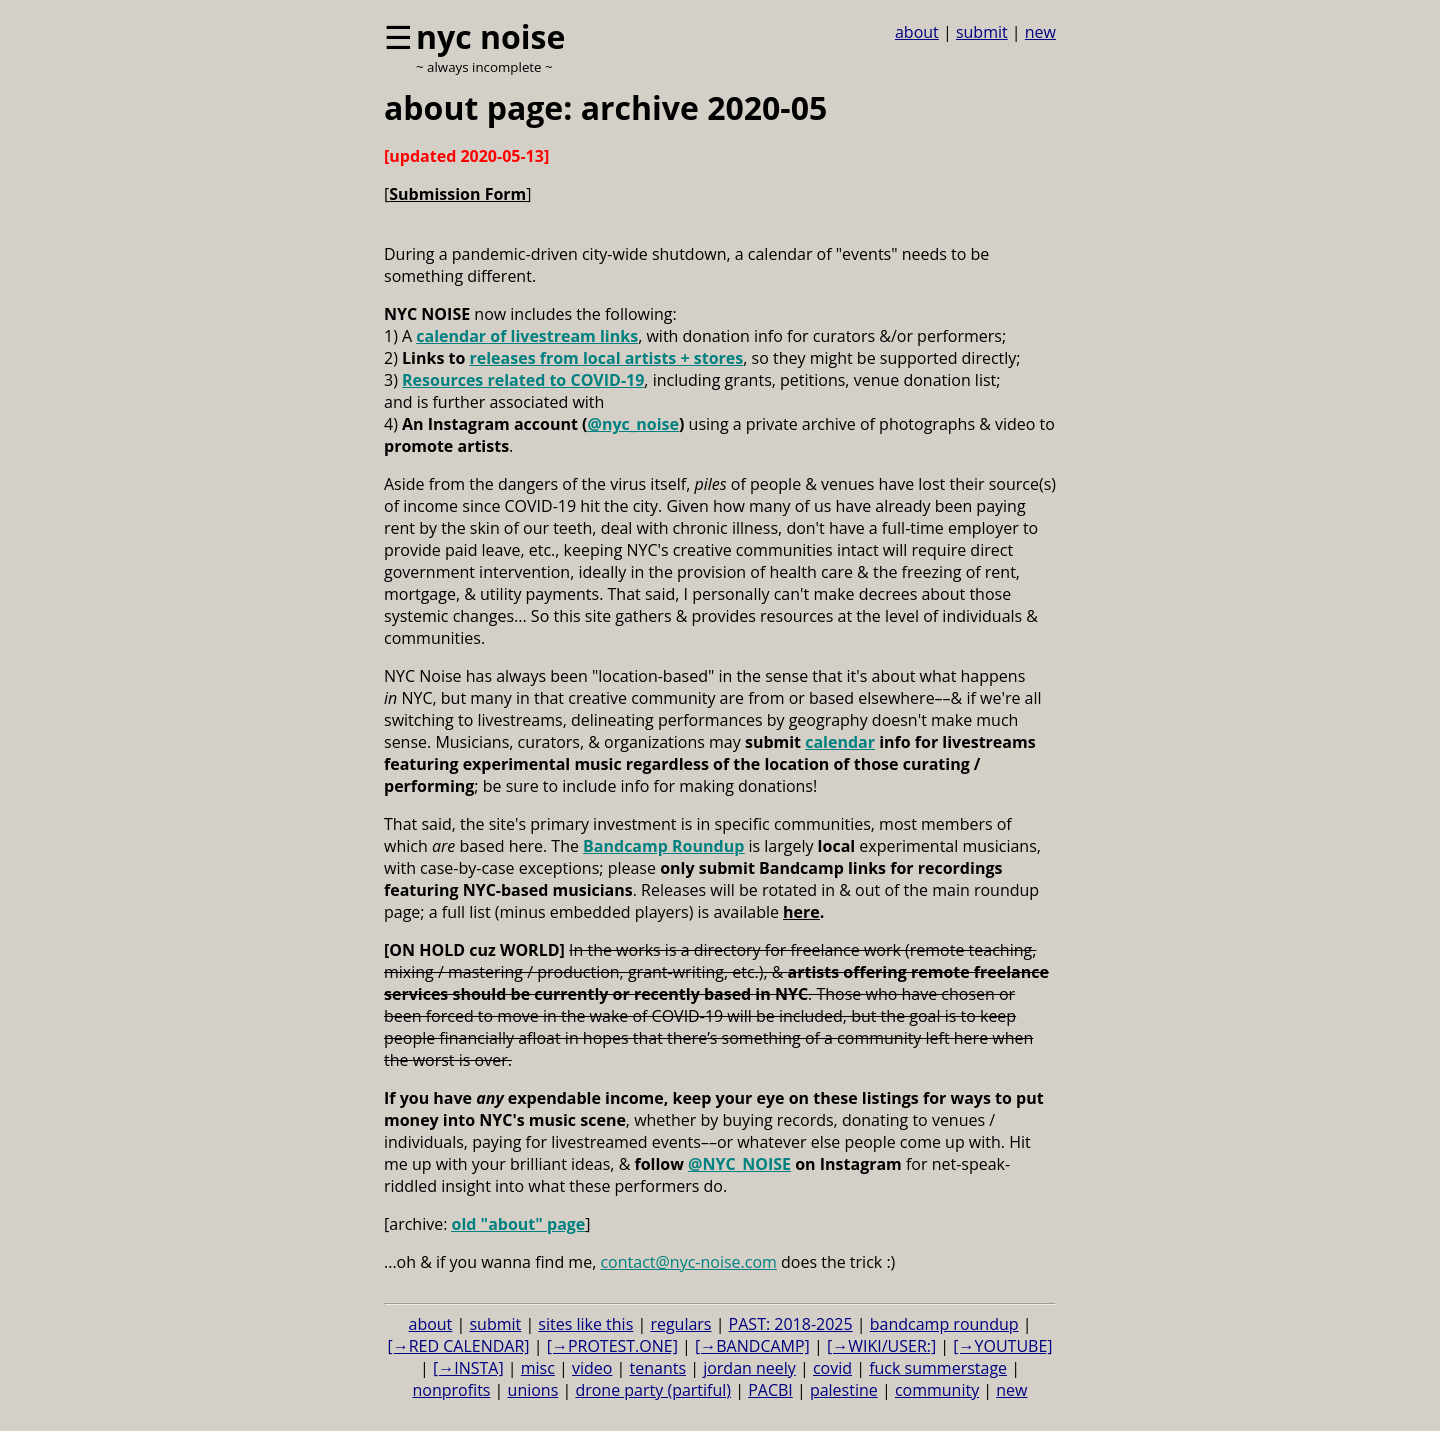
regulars (680, 1324)
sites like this (585, 1324)
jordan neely (749, 1368)
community (937, 1390)
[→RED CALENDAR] (458, 1346)
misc (538, 1368)
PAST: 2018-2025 (791, 1324)
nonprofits (452, 1390)
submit (982, 32)
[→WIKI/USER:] (881, 1346)
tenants (658, 1368)
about (917, 32)
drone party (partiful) (653, 1390)
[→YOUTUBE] (1002, 1346)
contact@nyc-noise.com (688, 1262)
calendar (840, 742)
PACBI (770, 1390)
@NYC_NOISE (739, 1164)
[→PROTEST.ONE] (612, 1346)
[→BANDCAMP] (752, 1346)
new (1040, 32)
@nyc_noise (633, 424)
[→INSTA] (468, 1368)
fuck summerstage (938, 1368)
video (592, 1368)
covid (832, 1368)
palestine (844, 1390)
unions (533, 1390)
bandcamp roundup (944, 1324)
